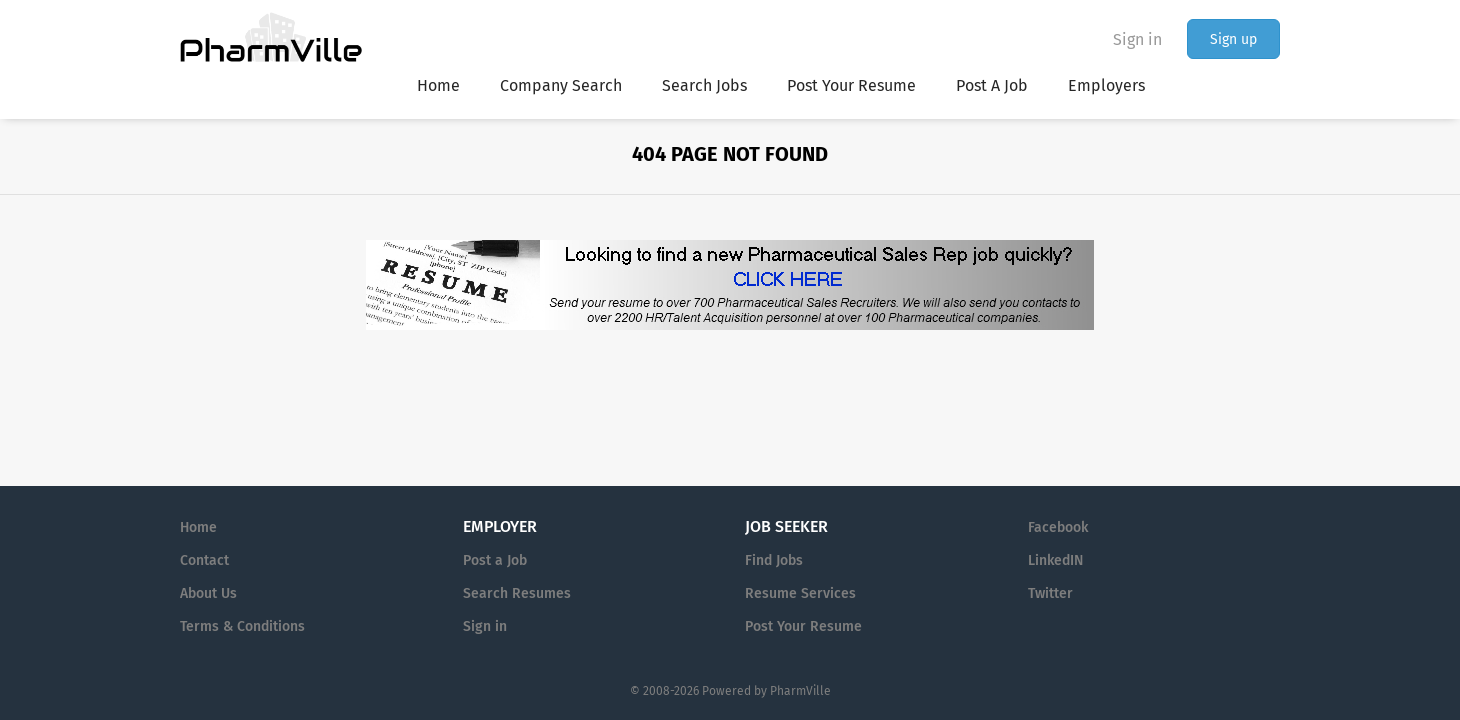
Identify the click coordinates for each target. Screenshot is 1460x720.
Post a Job (495, 560)
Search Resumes (517, 593)
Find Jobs (774, 560)
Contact (204, 560)
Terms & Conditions (242, 626)
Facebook (1058, 527)
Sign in (1137, 39)
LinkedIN (1055, 560)
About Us (208, 593)
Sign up (1233, 39)
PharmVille (800, 691)
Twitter (1050, 593)
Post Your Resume (803, 626)
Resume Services (800, 593)
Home (198, 527)
